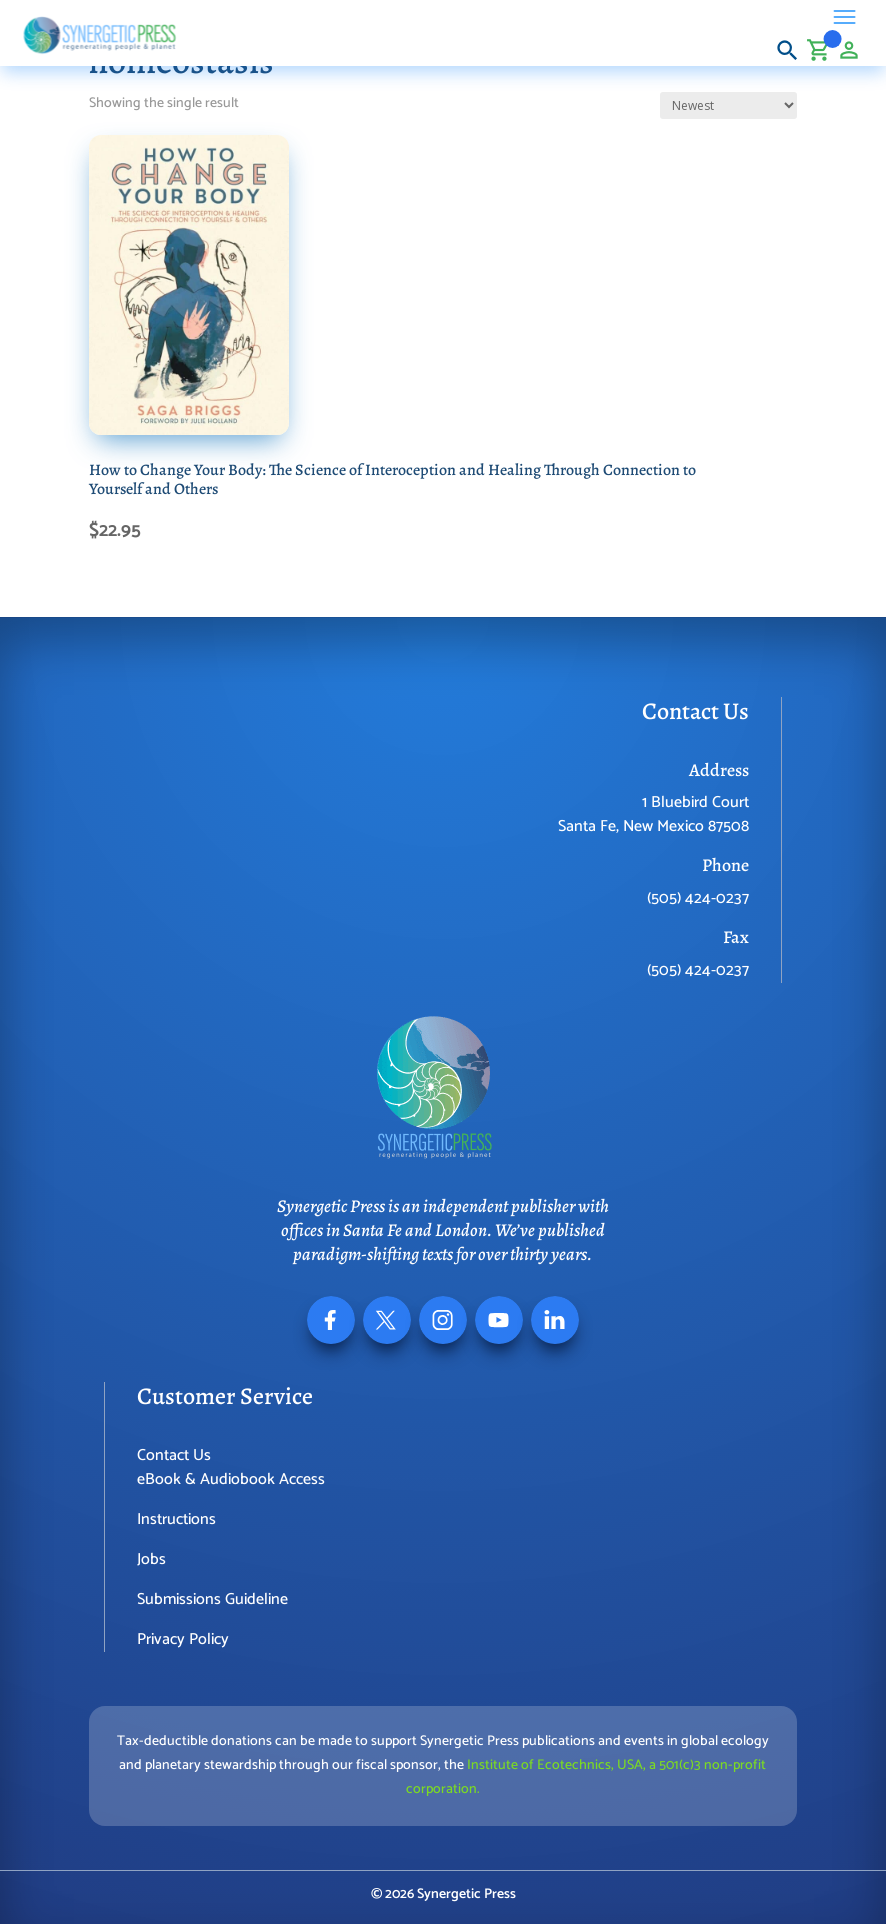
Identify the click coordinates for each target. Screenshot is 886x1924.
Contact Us (174, 1455)
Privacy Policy (183, 1639)
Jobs (151, 1559)
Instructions (176, 1519)
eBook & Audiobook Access (231, 1479)
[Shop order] (728, 105)
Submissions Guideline (212, 1599)
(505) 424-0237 (698, 898)
